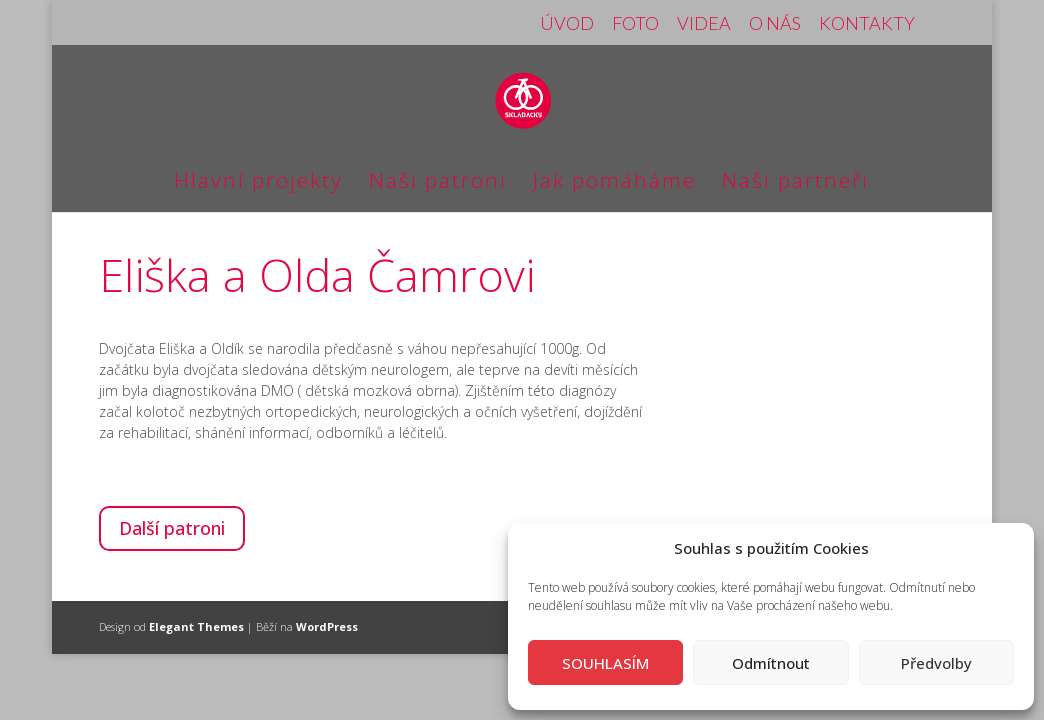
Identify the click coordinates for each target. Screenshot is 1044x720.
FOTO (635, 24)
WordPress (327, 626)
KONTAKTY (867, 24)
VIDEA (704, 24)
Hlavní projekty (258, 183)
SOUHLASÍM (605, 663)
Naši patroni (438, 183)
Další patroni (172, 528)
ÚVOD (567, 24)
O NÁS (775, 24)
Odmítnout (771, 663)
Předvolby (936, 663)
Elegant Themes (196, 626)
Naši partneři (795, 183)
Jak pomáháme (614, 183)
